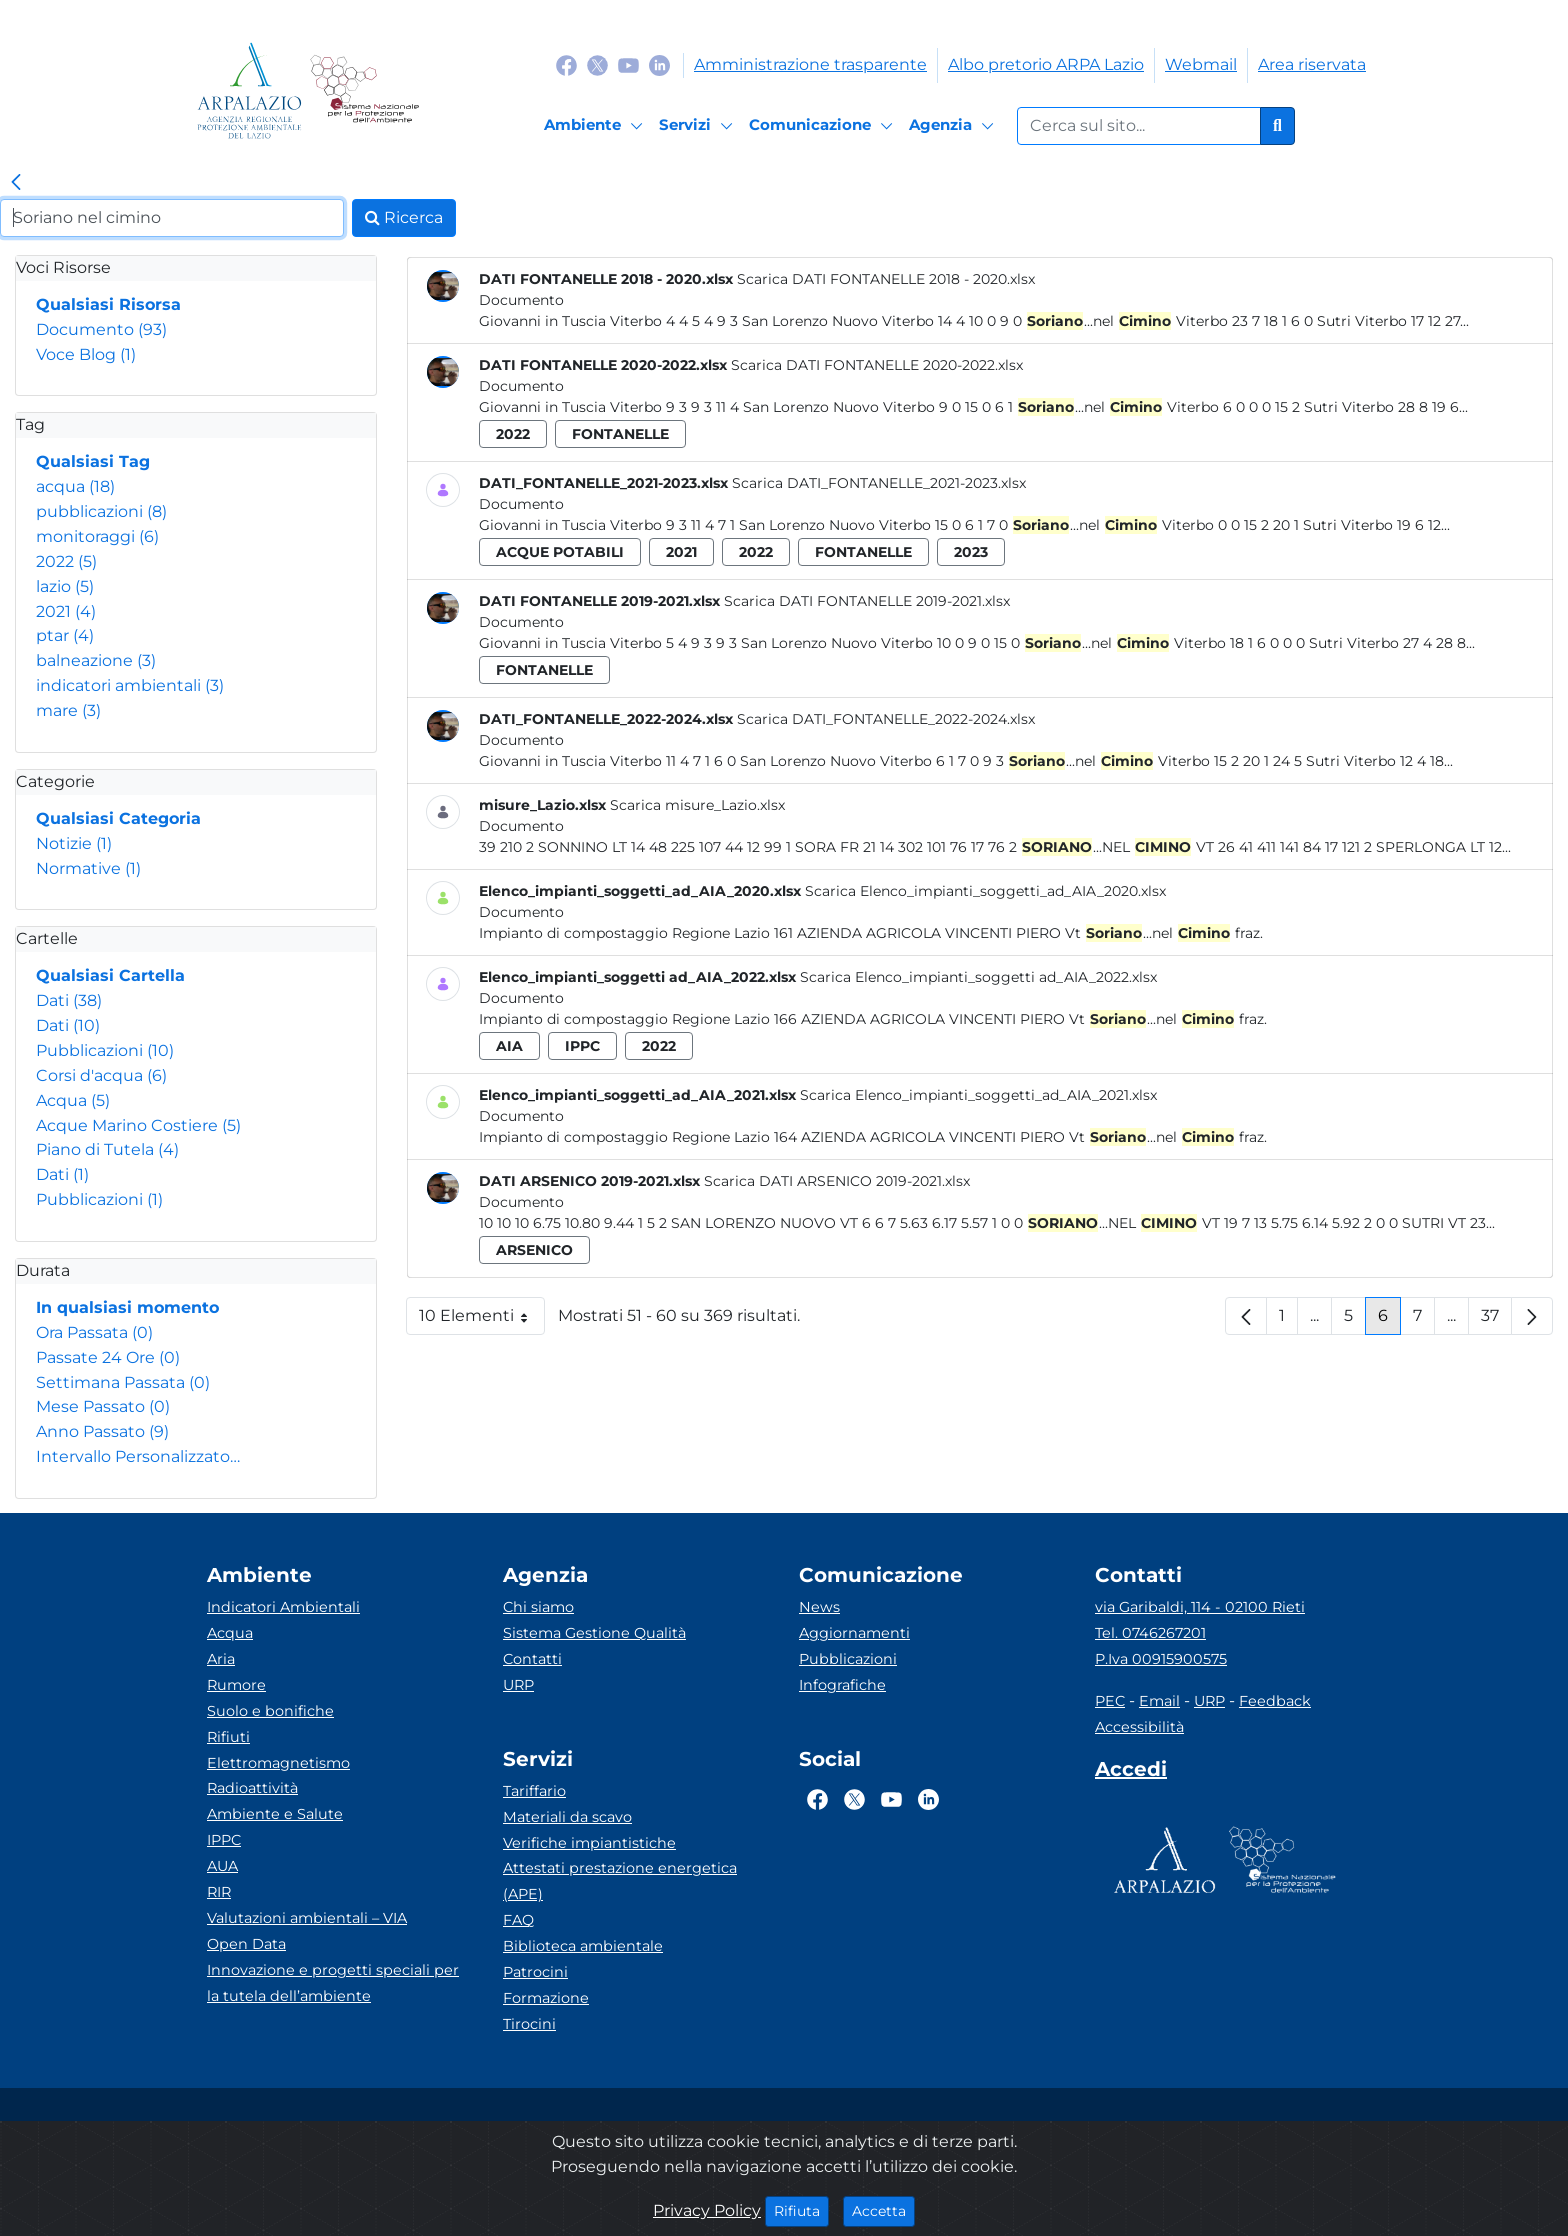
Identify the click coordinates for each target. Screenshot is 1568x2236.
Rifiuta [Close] (801, 2210)
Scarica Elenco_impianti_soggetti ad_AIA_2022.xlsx (978, 977)
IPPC (224, 1840)
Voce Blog (86, 354)
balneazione (96, 660)
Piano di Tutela (107, 1149)
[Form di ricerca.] (1139, 126)
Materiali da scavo (567, 1817)
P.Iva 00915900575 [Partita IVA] (1161, 1659)
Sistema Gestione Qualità (594, 1633)
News (819, 1607)
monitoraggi (97, 536)
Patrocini (535, 1972)
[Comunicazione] (824, 126)
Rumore (236, 1685)
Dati (69, 1000)
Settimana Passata (123, 1382)
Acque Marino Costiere (138, 1125)
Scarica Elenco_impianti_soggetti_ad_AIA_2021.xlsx (978, 1095)
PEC (1110, 1701)
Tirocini (529, 2024)
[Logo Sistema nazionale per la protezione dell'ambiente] (364, 90)
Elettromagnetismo (278, 1763)
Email (1159, 1701)
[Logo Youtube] (628, 64)
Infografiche (842, 1685)
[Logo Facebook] (566, 64)
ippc (582, 1046)
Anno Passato (102, 1431)
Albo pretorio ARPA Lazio (1046, 64)
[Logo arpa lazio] (249, 90)
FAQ (518, 1920)
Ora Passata (94, 1332)
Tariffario (534, 1791)
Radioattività (252, 1788)
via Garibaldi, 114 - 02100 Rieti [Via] (1200, 1607)
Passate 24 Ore (108, 1357)
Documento (101, 329)
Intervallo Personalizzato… (138, 1456)
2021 (66, 611)
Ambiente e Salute (275, 1814)
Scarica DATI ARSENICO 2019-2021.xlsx (837, 1181)
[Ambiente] (596, 126)
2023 (971, 552)
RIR (219, 1892)
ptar (65, 635)
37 (1496, 1320)
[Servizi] (699, 126)
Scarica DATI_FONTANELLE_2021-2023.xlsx (879, 483)
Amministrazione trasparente (810, 64)
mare (68, 710)
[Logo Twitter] (597, 64)
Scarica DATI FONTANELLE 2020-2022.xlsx (877, 365)
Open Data (246, 1944)
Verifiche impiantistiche (589, 1843)
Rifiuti (228, 1737)
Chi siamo (538, 1607)
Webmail (1201, 64)
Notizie (74, 843)
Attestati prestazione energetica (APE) (620, 1881)
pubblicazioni (101, 511)
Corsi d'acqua (101, 1075)
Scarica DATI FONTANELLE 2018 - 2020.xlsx (886, 279)
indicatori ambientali (130, 685)
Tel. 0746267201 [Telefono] (1150, 1633)
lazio (65, 586)
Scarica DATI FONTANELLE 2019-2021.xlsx (867, 601)
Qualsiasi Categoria (118, 818)
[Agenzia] (954, 126)
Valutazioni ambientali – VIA (307, 1918)
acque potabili (560, 552)
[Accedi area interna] (1131, 1773)
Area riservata (1312, 64)
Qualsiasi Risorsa (108, 304)
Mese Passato (103, 1406)
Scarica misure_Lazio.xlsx (697, 805)
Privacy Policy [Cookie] (707, 2210)
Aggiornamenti (854, 1633)
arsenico (534, 1250)
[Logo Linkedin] (659, 64)
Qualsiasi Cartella (110, 975)
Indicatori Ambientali (283, 1607)
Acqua (73, 1100)
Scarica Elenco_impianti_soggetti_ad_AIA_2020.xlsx (985, 891)
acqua (75, 486)
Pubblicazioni (105, 1050)
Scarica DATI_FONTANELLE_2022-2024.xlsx (886, 719)
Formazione (546, 1998)
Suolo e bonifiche (270, 1711)
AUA (222, 1866)
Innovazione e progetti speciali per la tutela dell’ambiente (333, 1983)
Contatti (532, 1659)
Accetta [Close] (883, 2210)
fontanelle (620, 434)
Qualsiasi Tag (93, 461)
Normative (88, 868)
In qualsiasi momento (127, 1307)
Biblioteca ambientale (583, 1946)
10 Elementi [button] (482, 1320)
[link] (16, 183)
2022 (66, 561)
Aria (221, 1659)
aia (509, 1046)
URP (518, 1685)
